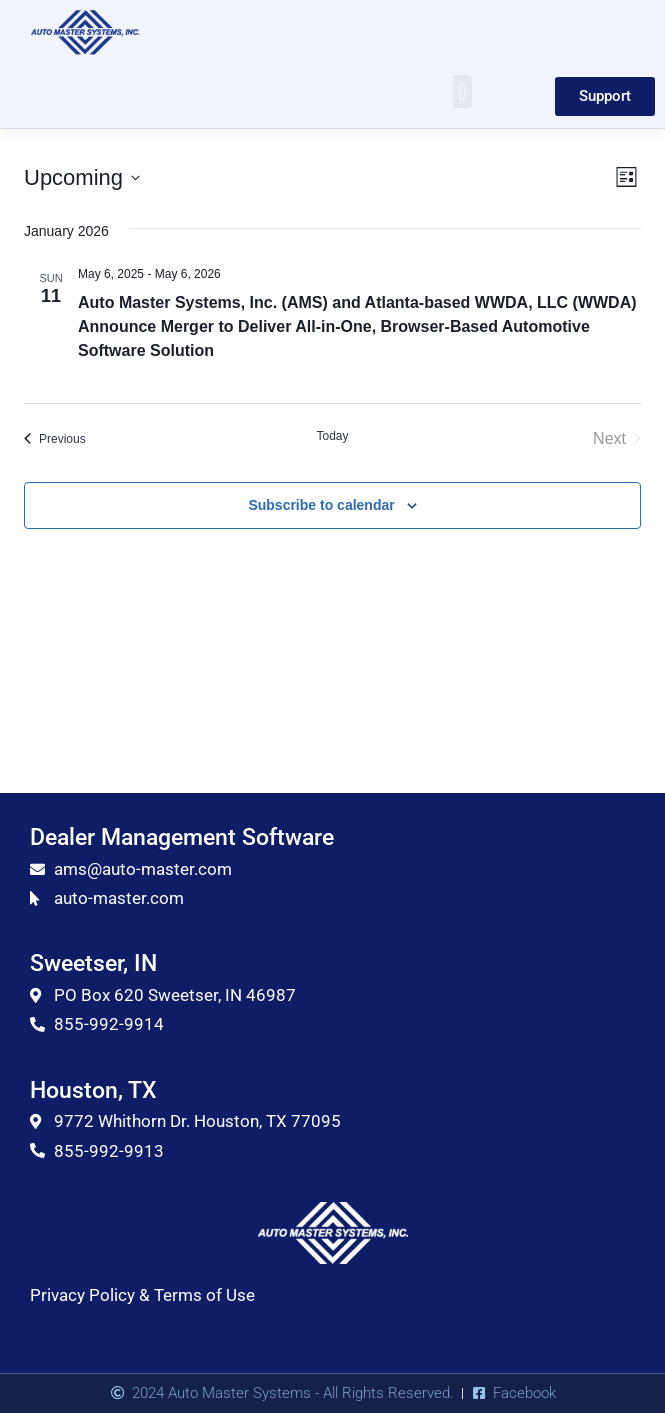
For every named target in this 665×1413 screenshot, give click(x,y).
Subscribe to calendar (321, 505)
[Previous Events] (55, 439)
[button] (462, 91)
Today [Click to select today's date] (332, 436)
